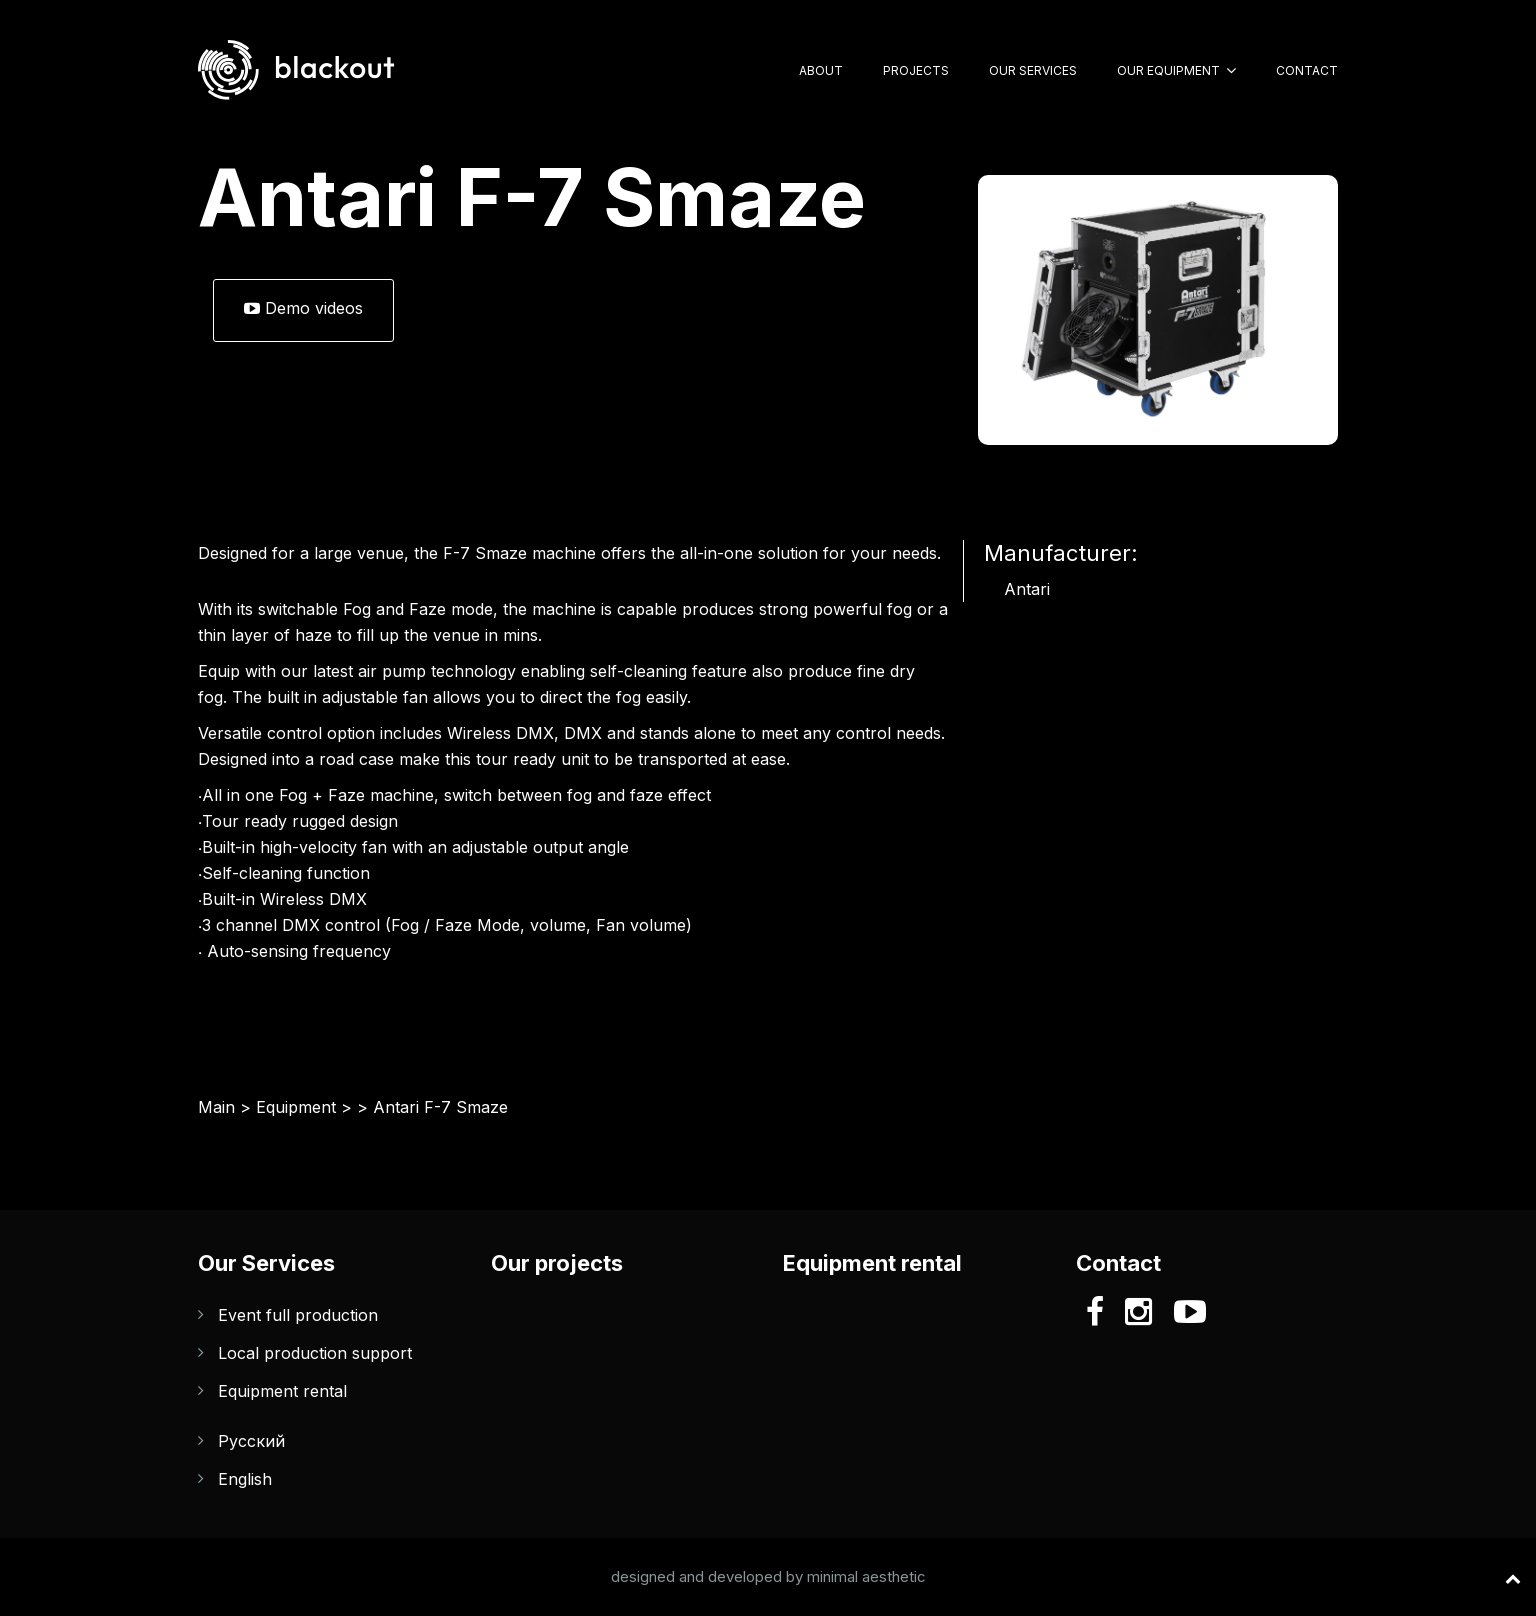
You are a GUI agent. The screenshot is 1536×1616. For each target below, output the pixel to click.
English (245, 1479)
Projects (916, 70)
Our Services (1033, 70)
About (821, 70)
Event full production (298, 1315)
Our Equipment (1168, 70)
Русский (251, 1441)
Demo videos (303, 308)
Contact (1307, 70)
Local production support (315, 1353)
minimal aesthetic (866, 1576)
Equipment (296, 1107)
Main (216, 1107)
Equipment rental (282, 1391)
